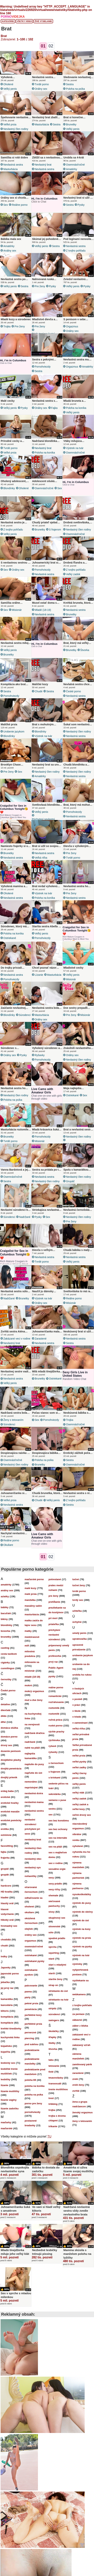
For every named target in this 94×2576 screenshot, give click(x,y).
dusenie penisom (11, 1751)
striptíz (53, 2008)
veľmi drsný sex (81, 1815)
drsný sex (6, 1745)
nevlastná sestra (13, 164)
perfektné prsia (33, 2023)
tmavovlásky (56, 2077)
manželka (30, 1600)
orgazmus (72, 326)
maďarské (6, 2128)
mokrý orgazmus (34, 1691)
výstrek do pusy (81, 1903)
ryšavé (52, 1746)
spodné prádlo (57, 1938)
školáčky (54, 2031)
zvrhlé (75, 2090)
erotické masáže (10, 1811)
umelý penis (79, 1633)
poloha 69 (30, 2080)
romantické (55, 1696)
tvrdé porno (42, 84)
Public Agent (56, 1667)
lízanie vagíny (9, 2099)
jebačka (5, 1982)
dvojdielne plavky (11, 1760)
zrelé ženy (78, 2084)
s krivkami (55, 1777)
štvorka (84, 650)
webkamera (79, 1994)
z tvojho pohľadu (76, 250)
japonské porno (10, 1973)
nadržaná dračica (34, 1733)
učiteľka (77, 1610)
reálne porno (19, 204)
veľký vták (78, 1792)
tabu (51, 2059)
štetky (52, 2043)
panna (28, 1991)
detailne (5, 1704)
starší (52, 1973)
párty (28, 1997)
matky (28, 1631)
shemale (53, 1895)
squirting (54, 1952)
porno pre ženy (33, 2103)
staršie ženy (55, 1979)
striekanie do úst (58, 1991)
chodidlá (6, 1939)
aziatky (5, 1596)
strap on (53, 1985)
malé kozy (30, 1588)
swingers (54, 2020)
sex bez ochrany (58, 1829)
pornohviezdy (43, 366)
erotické (5, 1797)
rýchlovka (54, 1740)
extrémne (6, 1835)
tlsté (51, 2071)
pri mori (53, 1618)
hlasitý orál (7, 1903)
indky (4, 1956)
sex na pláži (55, 1846)
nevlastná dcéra (34, 1793)
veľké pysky (79, 1761)
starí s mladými (57, 1964)
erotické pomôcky (11, 1820)
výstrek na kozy (81, 1929)
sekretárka (55, 1794)
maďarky (6, 2122)
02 (50, 46)
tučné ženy (78, 1585)
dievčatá (5, 1710)
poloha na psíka (75, 88)
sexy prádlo (55, 1883)
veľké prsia (9, 124)
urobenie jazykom (13, 731)
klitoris (5, 2010)
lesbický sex (8, 2062)
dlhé (3, 1722)
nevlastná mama (34, 1802)
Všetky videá (24, 21)
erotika (5, 1829)
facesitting (7, 1845)
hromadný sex (9, 1925)
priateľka (54, 1624)
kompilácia (7, 2016)
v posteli (77, 1699)
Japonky (6, 1967)
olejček (29, 1928)
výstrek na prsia (81, 1937)
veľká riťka (41, 857)
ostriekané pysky (34, 1961)
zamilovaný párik (82, 2064)
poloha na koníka (76, 407)
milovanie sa (32, 1662)
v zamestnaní (80, 1722)
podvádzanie (32, 2050)
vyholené (77, 1846)
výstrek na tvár (74, 448)
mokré (28, 1685)
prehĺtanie (54, 1601)
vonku (75, 1840)
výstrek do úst (80, 1920)
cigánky (5, 1662)
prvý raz (53, 1661)
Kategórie (8, 21)
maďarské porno (34, 1579)
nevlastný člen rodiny (15, 128)
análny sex (9, 250)
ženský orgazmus (82, 2112)
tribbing (53, 2104)
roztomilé (54, 1713)
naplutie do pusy (34, 1764)
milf (27, 1645)
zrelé (75, 2079)
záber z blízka (80, 2025)
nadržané (24, 1216)
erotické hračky (10, 1802)
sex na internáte (58, 1837)
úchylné (76, 1622)
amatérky (71, 169)
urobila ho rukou (82, 1674)
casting (5, 1647)
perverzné (30, 2032)
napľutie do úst (33, 1772)
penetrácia (31, 2009)
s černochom (56, 1763)
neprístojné (31, 1787)
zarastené (41, 1338)
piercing (29, 2038)
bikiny (4, 1619)
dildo (4, 1716)
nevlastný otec (33, 1858)
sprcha (53, 1946)
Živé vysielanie (43, 21)
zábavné (77, 2019)
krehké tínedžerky (11, 2028)
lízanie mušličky (10, 2091)
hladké (4, 1897)
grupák (5, 1874)
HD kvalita (7, 1891)
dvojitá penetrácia (11, 1768)
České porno (73, 691)
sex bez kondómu (59, 1820)
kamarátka (7, 1999)
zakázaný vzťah (81, 2045)
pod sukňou (31, 2044)
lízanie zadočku (10, 2108)
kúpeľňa (5, 2051)
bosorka (5, 1631)
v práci (76, 1705)
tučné (75, 1579)
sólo (51, 1932)
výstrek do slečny (82, 1911)
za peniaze (78, 2014)
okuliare (8, 1544)
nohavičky (31, 1876)
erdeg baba (7, 1791)
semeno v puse (57, 1800)
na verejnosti (32, 1724)
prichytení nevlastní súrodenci (54, 1635)
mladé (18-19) (43, 609)
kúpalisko (6, 2046)
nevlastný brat (43, 164)
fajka (54, 407)
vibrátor (76, 1834)
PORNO (13, 16)
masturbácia (42, 124)
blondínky (9, 488)
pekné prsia (31, 2003)
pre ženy (40, 286)
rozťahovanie (56, 1702)
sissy (52, 1911)
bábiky (4, 1607)
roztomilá (54, 1708)
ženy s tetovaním (13, 1419)
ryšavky (40, 1055)
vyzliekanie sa (80, 1980)
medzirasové (32, 1637)
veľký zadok (73, 574)
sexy (51, 1877)
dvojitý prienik (9, 1777)
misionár (17, 609)
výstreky (77, 1964)
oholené (8, 84)
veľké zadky (79, 1767)
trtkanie (53, 2126)
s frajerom (55, 529)
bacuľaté (6, 1613)
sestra (69, 84)
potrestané (55, 1579)
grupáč (70, 1181)
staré (51, 1958)
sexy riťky (54, 1889)
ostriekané (9, 938)
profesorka (55, 1656)
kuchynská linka (10, 2037)
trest (51, 2098)
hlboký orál (7, 1919)
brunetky (71, 124)
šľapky (52, 2037)
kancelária (7, 2005)
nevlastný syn (33, 1867)
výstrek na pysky (82, 1946)
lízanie (39, 974)
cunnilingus (7, 1668)
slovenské (54, 1926)
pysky (81, 204)
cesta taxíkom (9, 1653)
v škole (76, 1711)
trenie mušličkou (58, 2089)
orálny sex (41, 88)
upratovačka (79, 1638)
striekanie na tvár (59, 1999)
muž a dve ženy (33, 1700)
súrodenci (25, 1014)
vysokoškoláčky (81, 1894)
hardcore (6, 1885)
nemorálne (31, 1781)
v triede (76, 1716)
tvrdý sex (77, 1600)
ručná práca (55, 1719)
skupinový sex (57, 1917)
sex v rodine (56, 1863)
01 (43, 46)
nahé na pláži (32, 1747)
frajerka (5, 1857)
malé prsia (31, 1594)
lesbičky (5, 2079)
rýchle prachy (56, 1731)
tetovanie (54, 2065)
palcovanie (31, 1985)
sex (5, 204)
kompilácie (7, 2022)
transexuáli (55, 2083)
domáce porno (9, 1736)
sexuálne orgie (57, 1869)
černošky (6, 1679)
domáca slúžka (9, 1727)
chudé (38, 691)
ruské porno (56, 1725)
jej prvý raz (7, 1988)
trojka (6, 326)
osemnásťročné (75, 164)
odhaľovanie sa (33, 1897)
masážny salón (33, 1605)
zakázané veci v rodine (16, 1338)
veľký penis (10, 88)
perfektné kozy (33, 2015)
